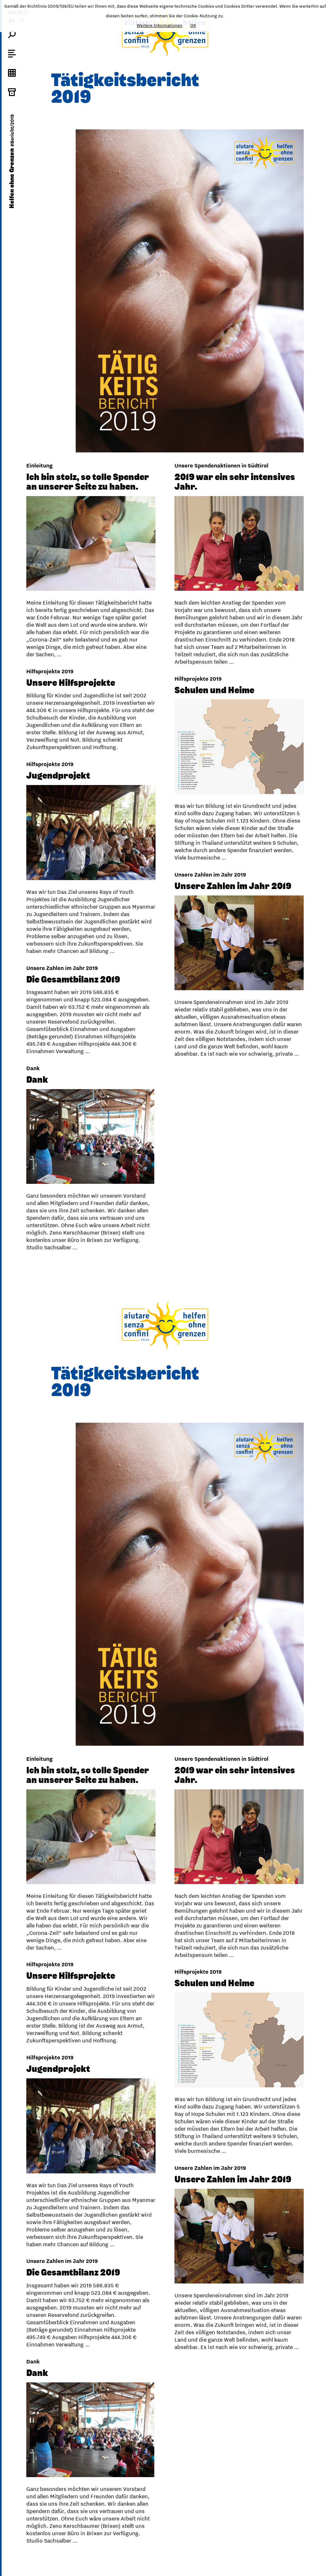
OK (193, 25)
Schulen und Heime (66, 682)
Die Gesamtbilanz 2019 (221, 976)
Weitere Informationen (159, 25)
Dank (185, 1076)
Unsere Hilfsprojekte (218, 680)
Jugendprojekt (206, 773)
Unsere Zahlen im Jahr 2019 (84, 878)
